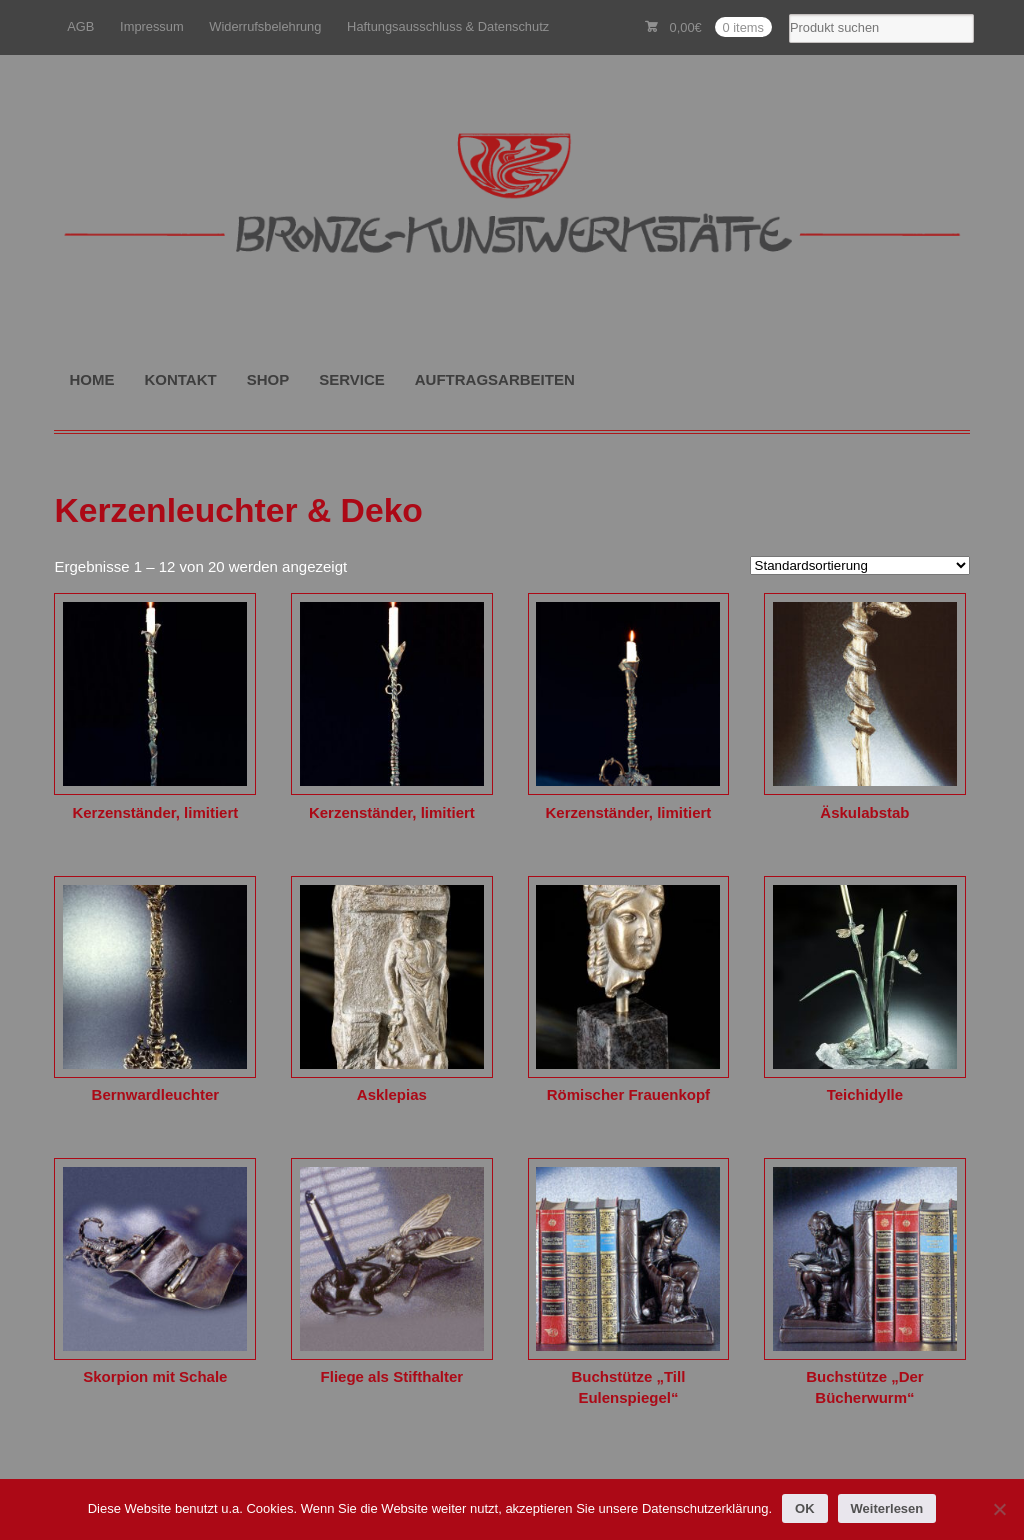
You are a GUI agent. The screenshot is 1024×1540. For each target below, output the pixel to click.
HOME (91, 379)
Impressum (152, 26)
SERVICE (352, 379)
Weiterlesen (887, 1508)
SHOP (268, 379)
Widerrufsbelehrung (265, 26)
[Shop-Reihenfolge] (860, 565)
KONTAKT (180, 379)
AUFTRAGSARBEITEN (495, 379)
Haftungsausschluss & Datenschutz (448, 26)
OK (805, 1508)
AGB (80, 26)
